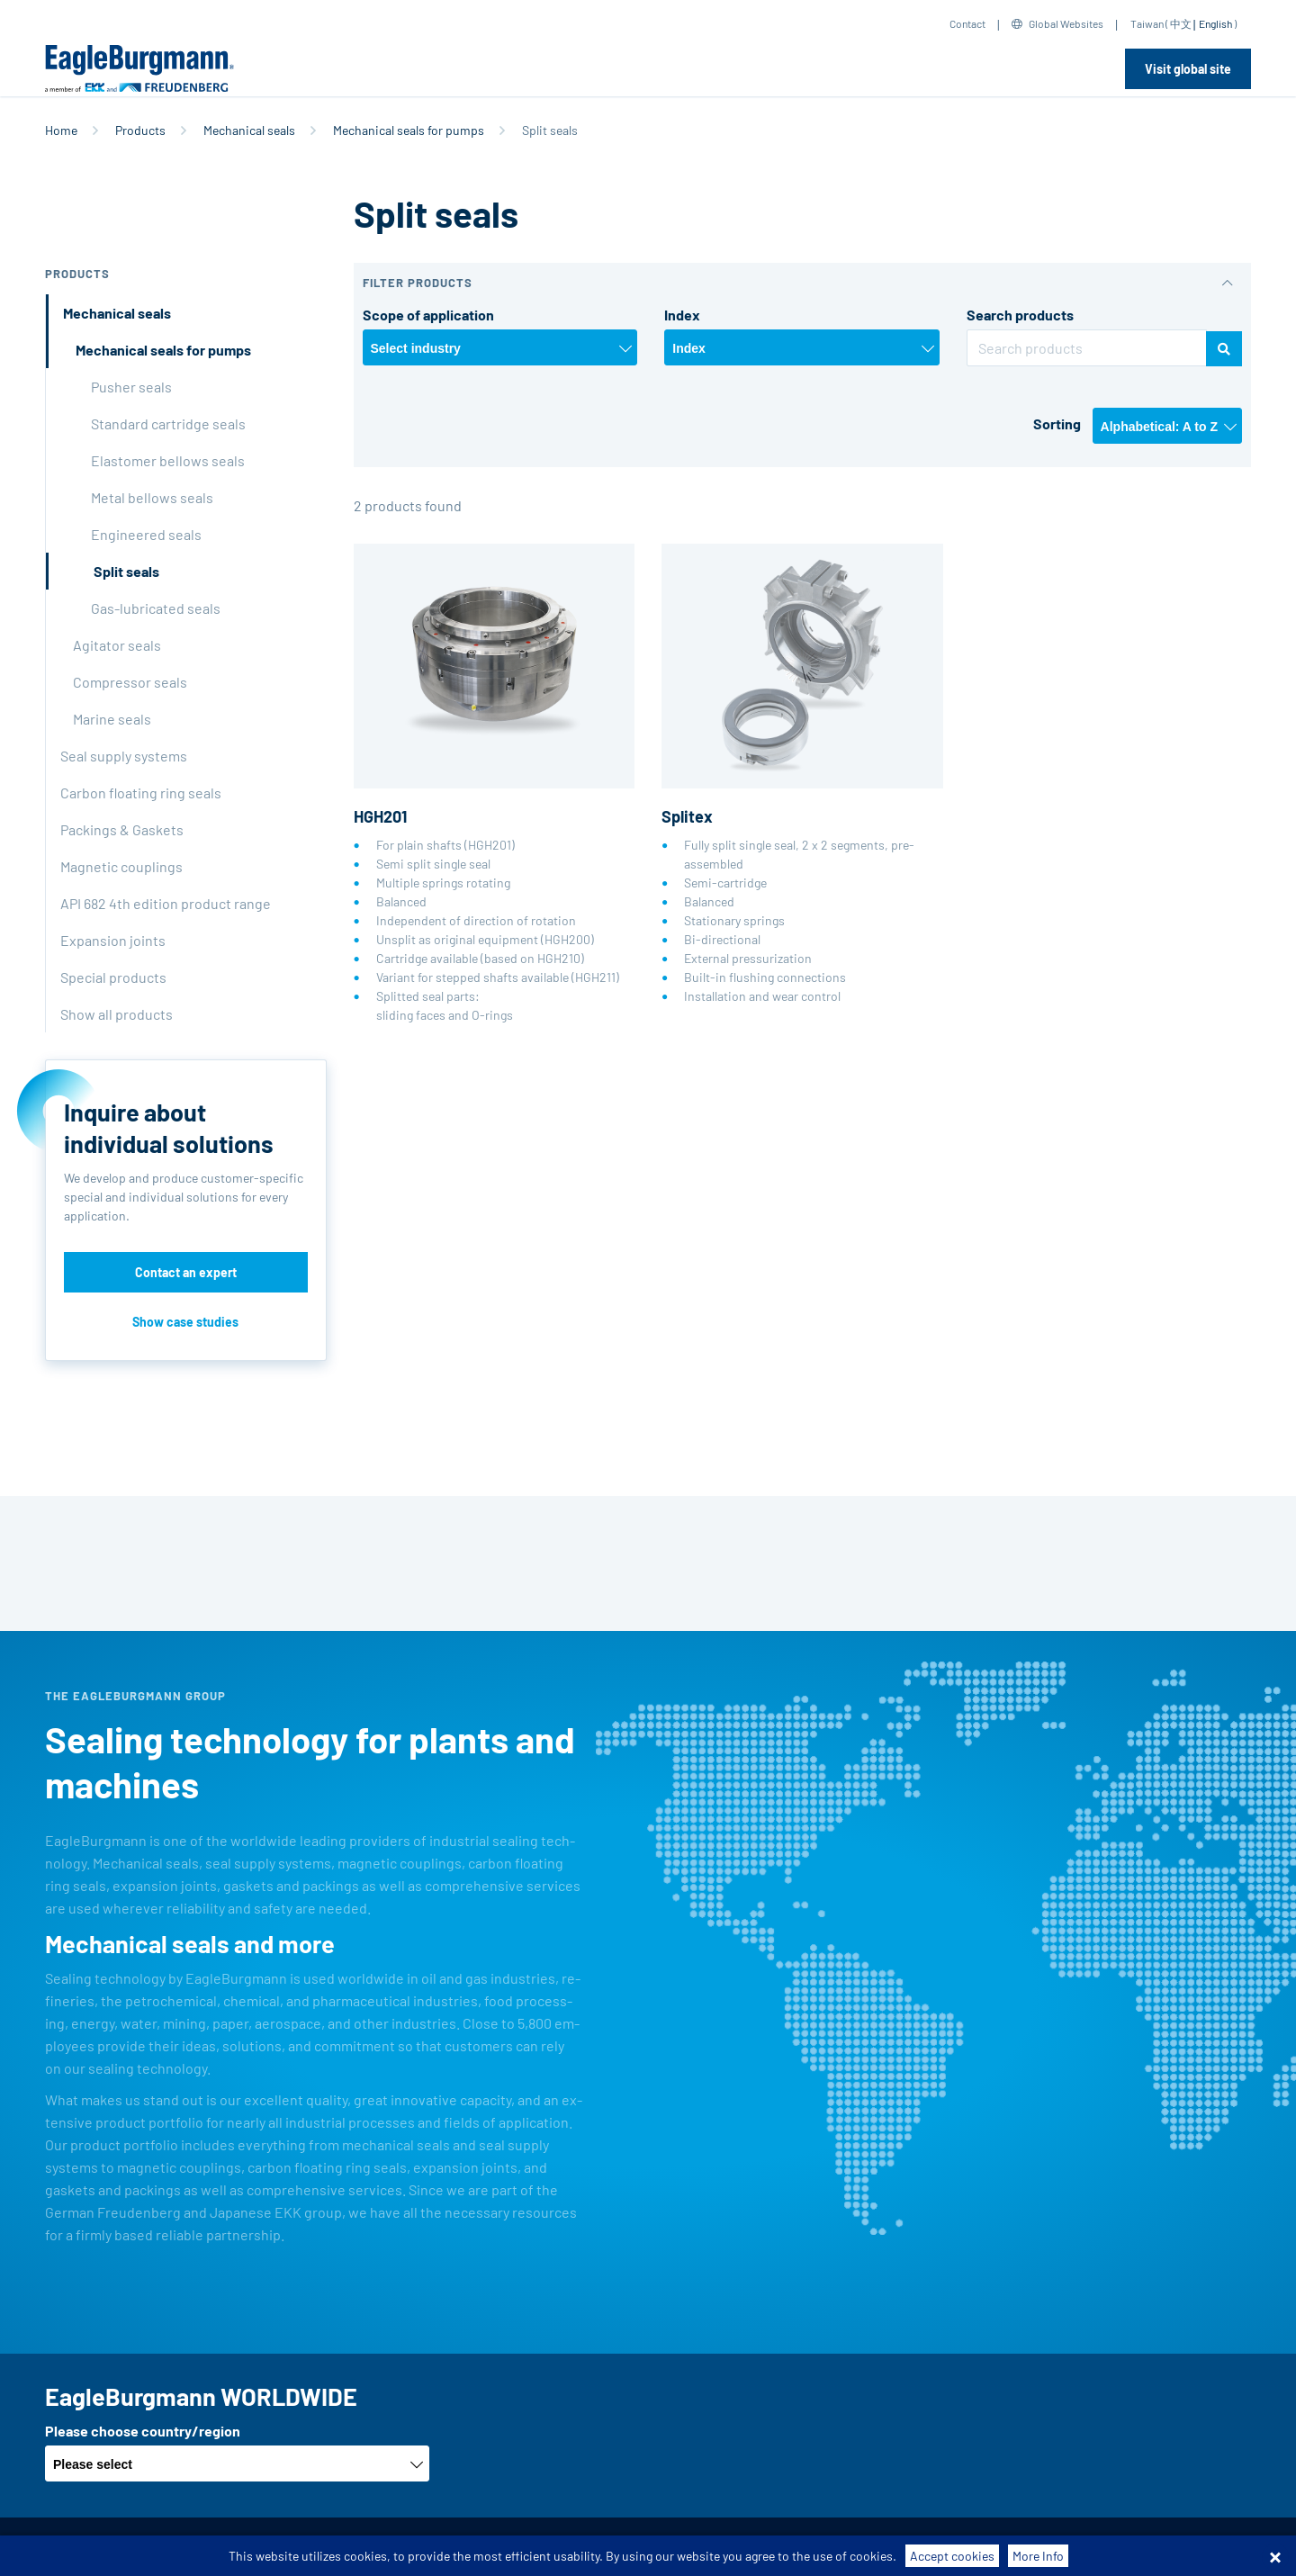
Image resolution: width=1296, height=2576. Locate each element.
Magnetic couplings (121, 866)
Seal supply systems (123, 755)
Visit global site (1188, 69)
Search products (1020, 314)
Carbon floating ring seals (140, 792)
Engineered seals (146, 534)
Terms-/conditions (248, 2546)
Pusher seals (131, 386)
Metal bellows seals (152, 497)
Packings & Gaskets (122, 829)
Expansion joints (113, 940)
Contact (968, 23)
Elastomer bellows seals (168, 460)
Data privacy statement (519, 2546)
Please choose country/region (142, 2430)
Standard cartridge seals (168, 423)
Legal (618, 2546)
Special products (113, 977)
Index (682, 314)
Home (61, 130)
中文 (1181, 23)
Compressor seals (130, 681)
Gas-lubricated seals (155, 608)
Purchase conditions (378, 2546)
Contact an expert (186, 1272)
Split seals (126, 571)
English (1215, 23)
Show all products (116, 1013)
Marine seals (112, 718)
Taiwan (1147, 23)
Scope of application (428, 314)
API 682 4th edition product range (165, 903)
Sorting (1057, 423)
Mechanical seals (249, 130)
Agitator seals (117, 644)
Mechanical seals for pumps (408, 130)
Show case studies (185, 1321)
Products (140, 130)
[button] (803, 283)
